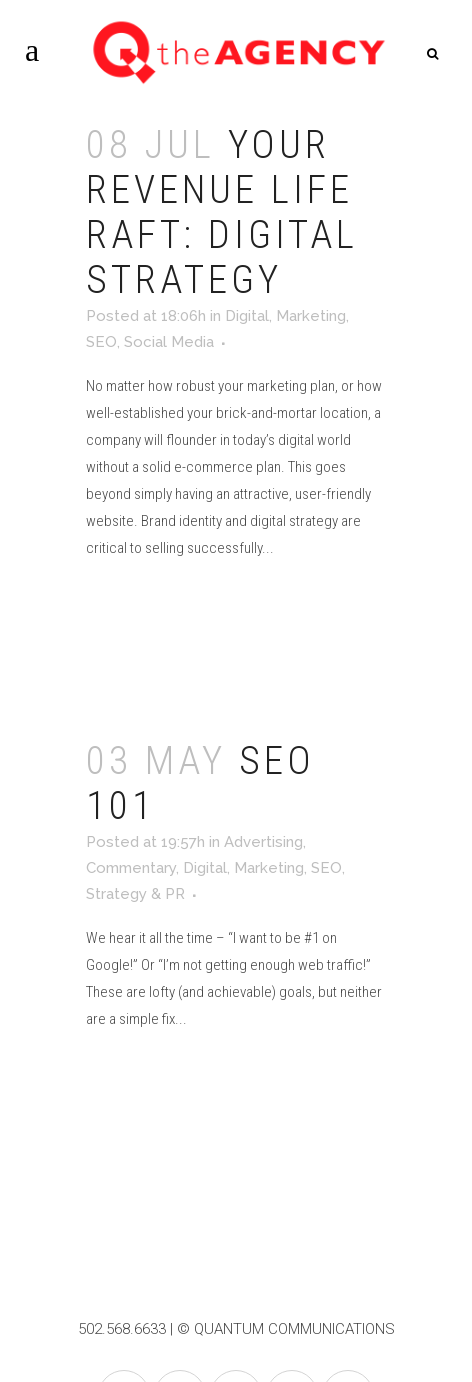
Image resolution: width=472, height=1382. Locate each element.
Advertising (263, 842)
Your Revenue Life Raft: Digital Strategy (222, 212)
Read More (144, 606)
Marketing (311, 316)
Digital (247, 316)
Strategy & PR (135, 894)
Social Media (169, 342)
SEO (101, 342)
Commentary (131, 868)
